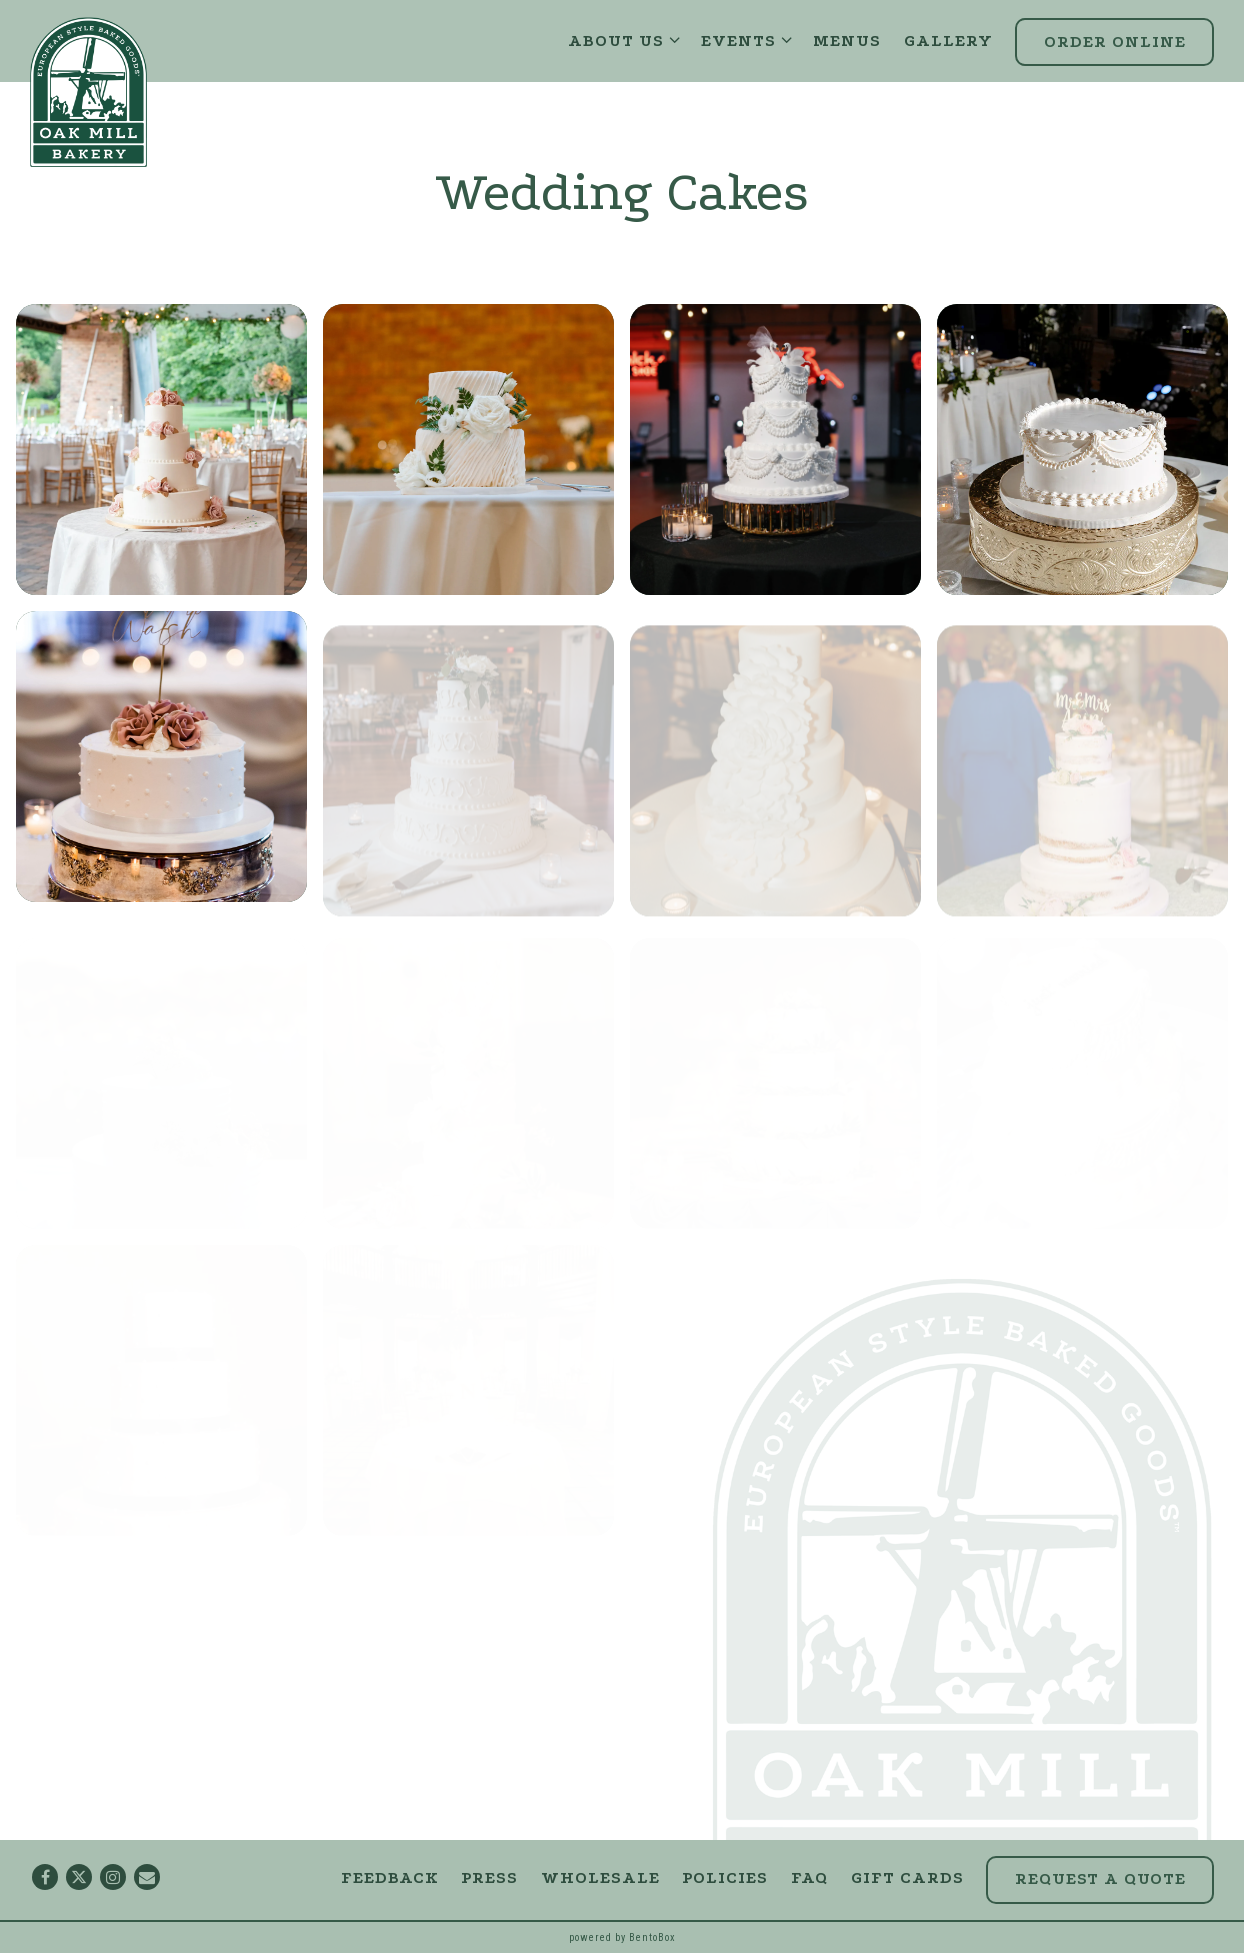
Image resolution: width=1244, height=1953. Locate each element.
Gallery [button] (948, 40)
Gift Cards (907, 1877)
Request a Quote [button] (1100, 1878)
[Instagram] (113, 1877)
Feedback (390, 1877)
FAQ (809, 1877)
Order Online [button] (1115, 41)
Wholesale (600, 1877)
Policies (725, 1877)
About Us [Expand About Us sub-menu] (623, 40)
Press (489, 1877)
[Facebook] (45, 1877)
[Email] (147, 1877)
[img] (161, 449)
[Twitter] (79, 1877)
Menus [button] (847, 40)
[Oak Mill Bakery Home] (88, 91)
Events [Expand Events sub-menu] (746, 40)
